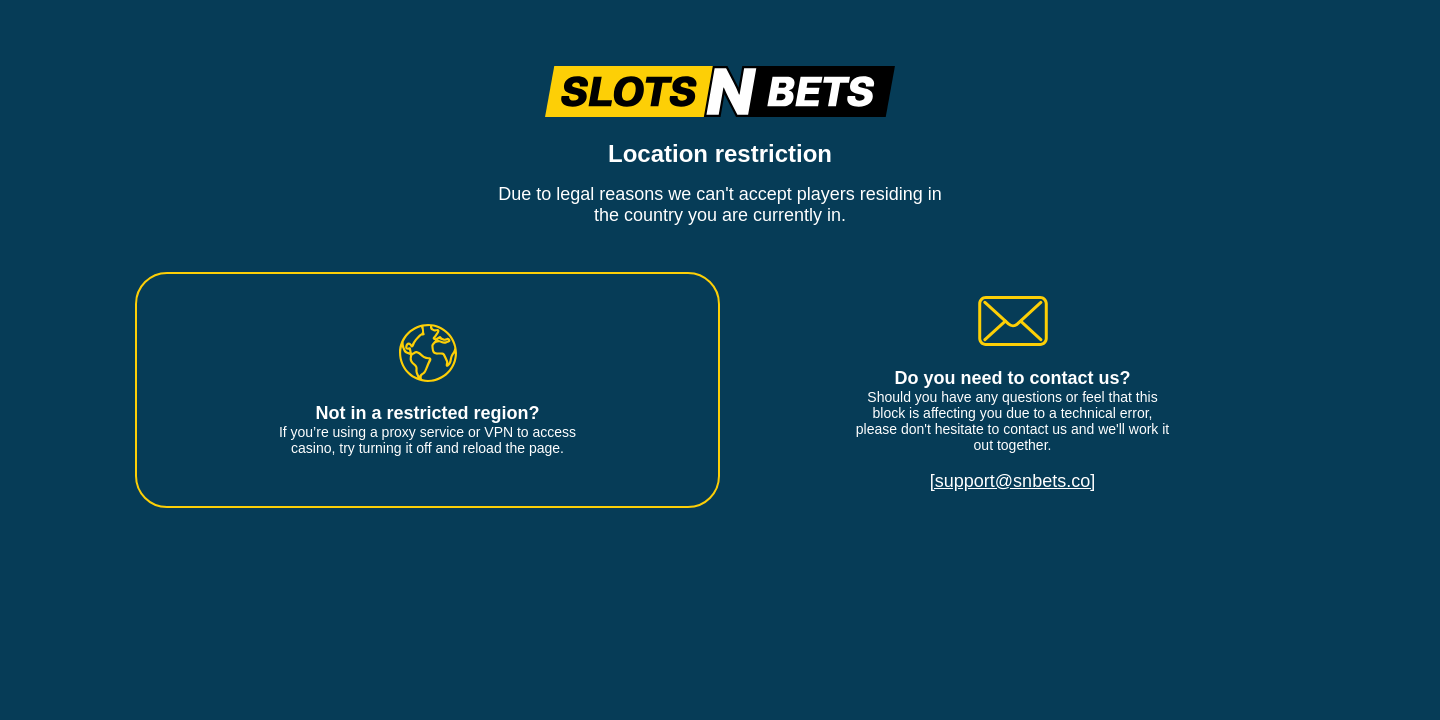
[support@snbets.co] (1012, 481)
